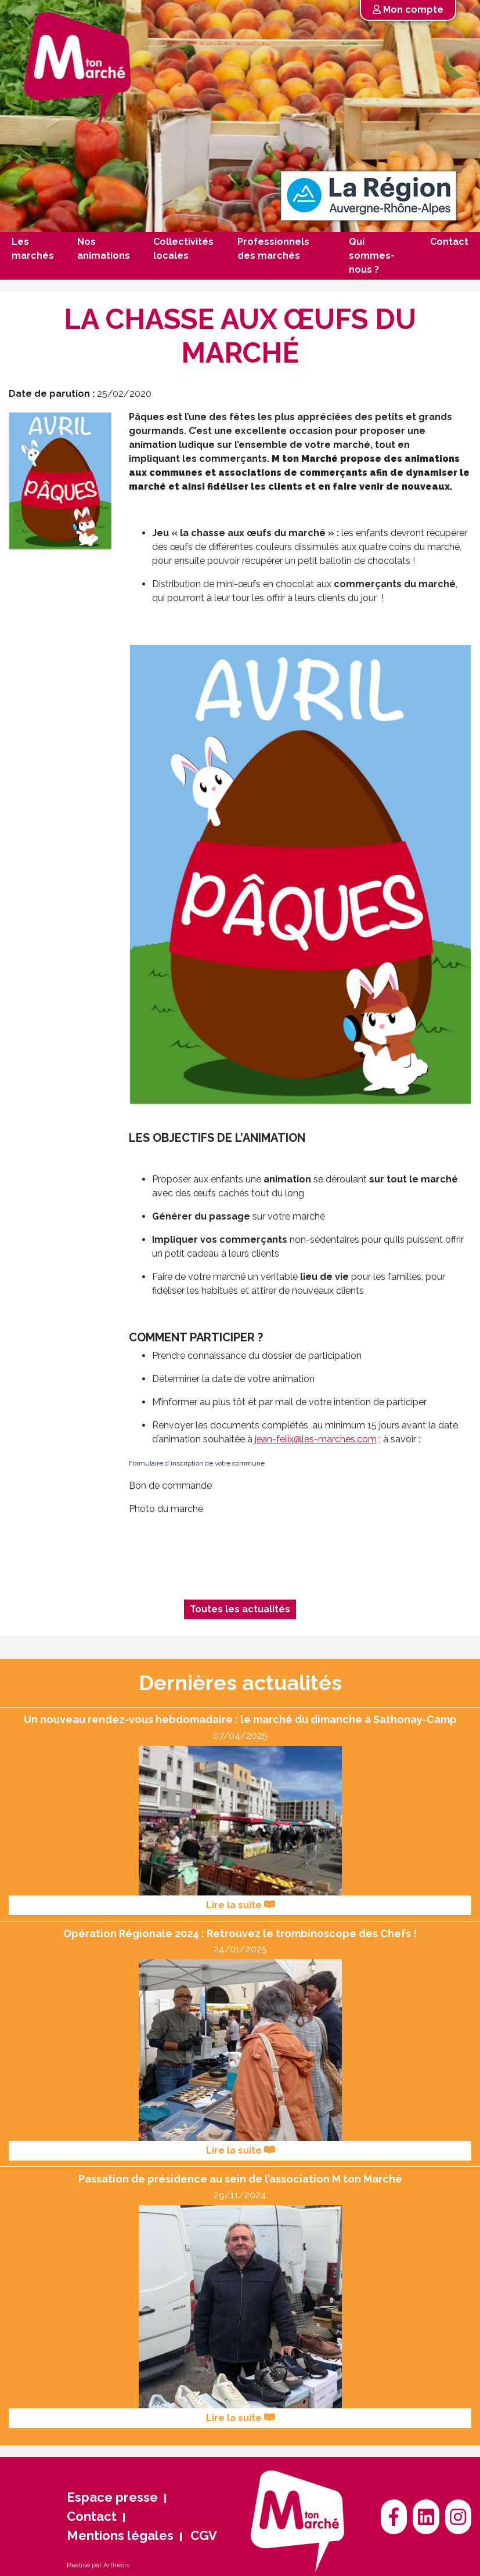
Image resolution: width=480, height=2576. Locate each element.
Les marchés (33, 248)
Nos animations (103, 248)
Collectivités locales (183, 248)
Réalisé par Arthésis (98, 2565)
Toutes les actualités (240, 1609)
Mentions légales (120, 2535)
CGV (203, 2535)
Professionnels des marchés (273, 248)
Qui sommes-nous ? (372, 255)
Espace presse (112, 2497)
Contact (449, 241)
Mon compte (408, 9)
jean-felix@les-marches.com (316, 1439)
